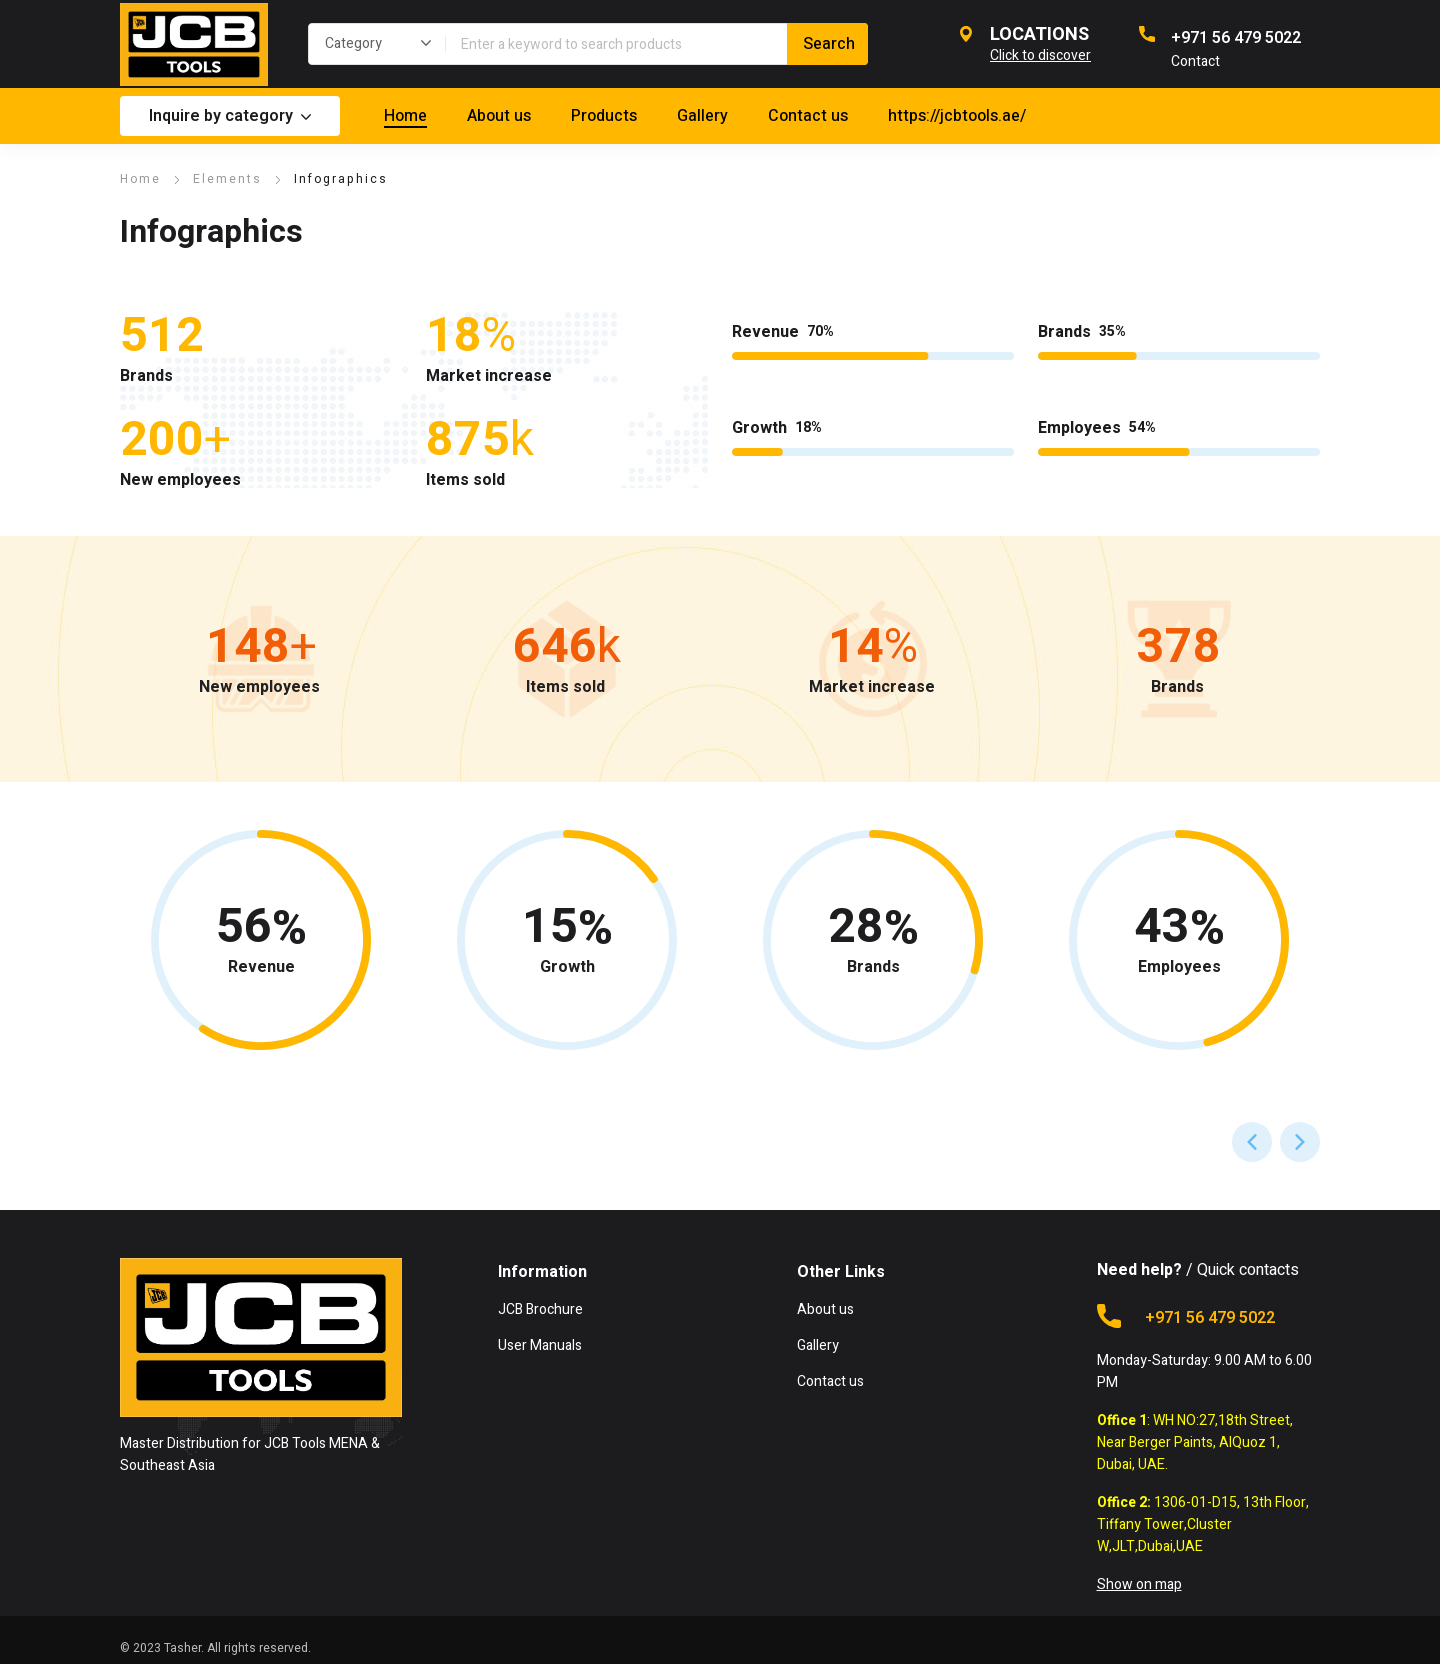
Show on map (1139, 1584)
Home (140, 179)
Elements (227, 179)
